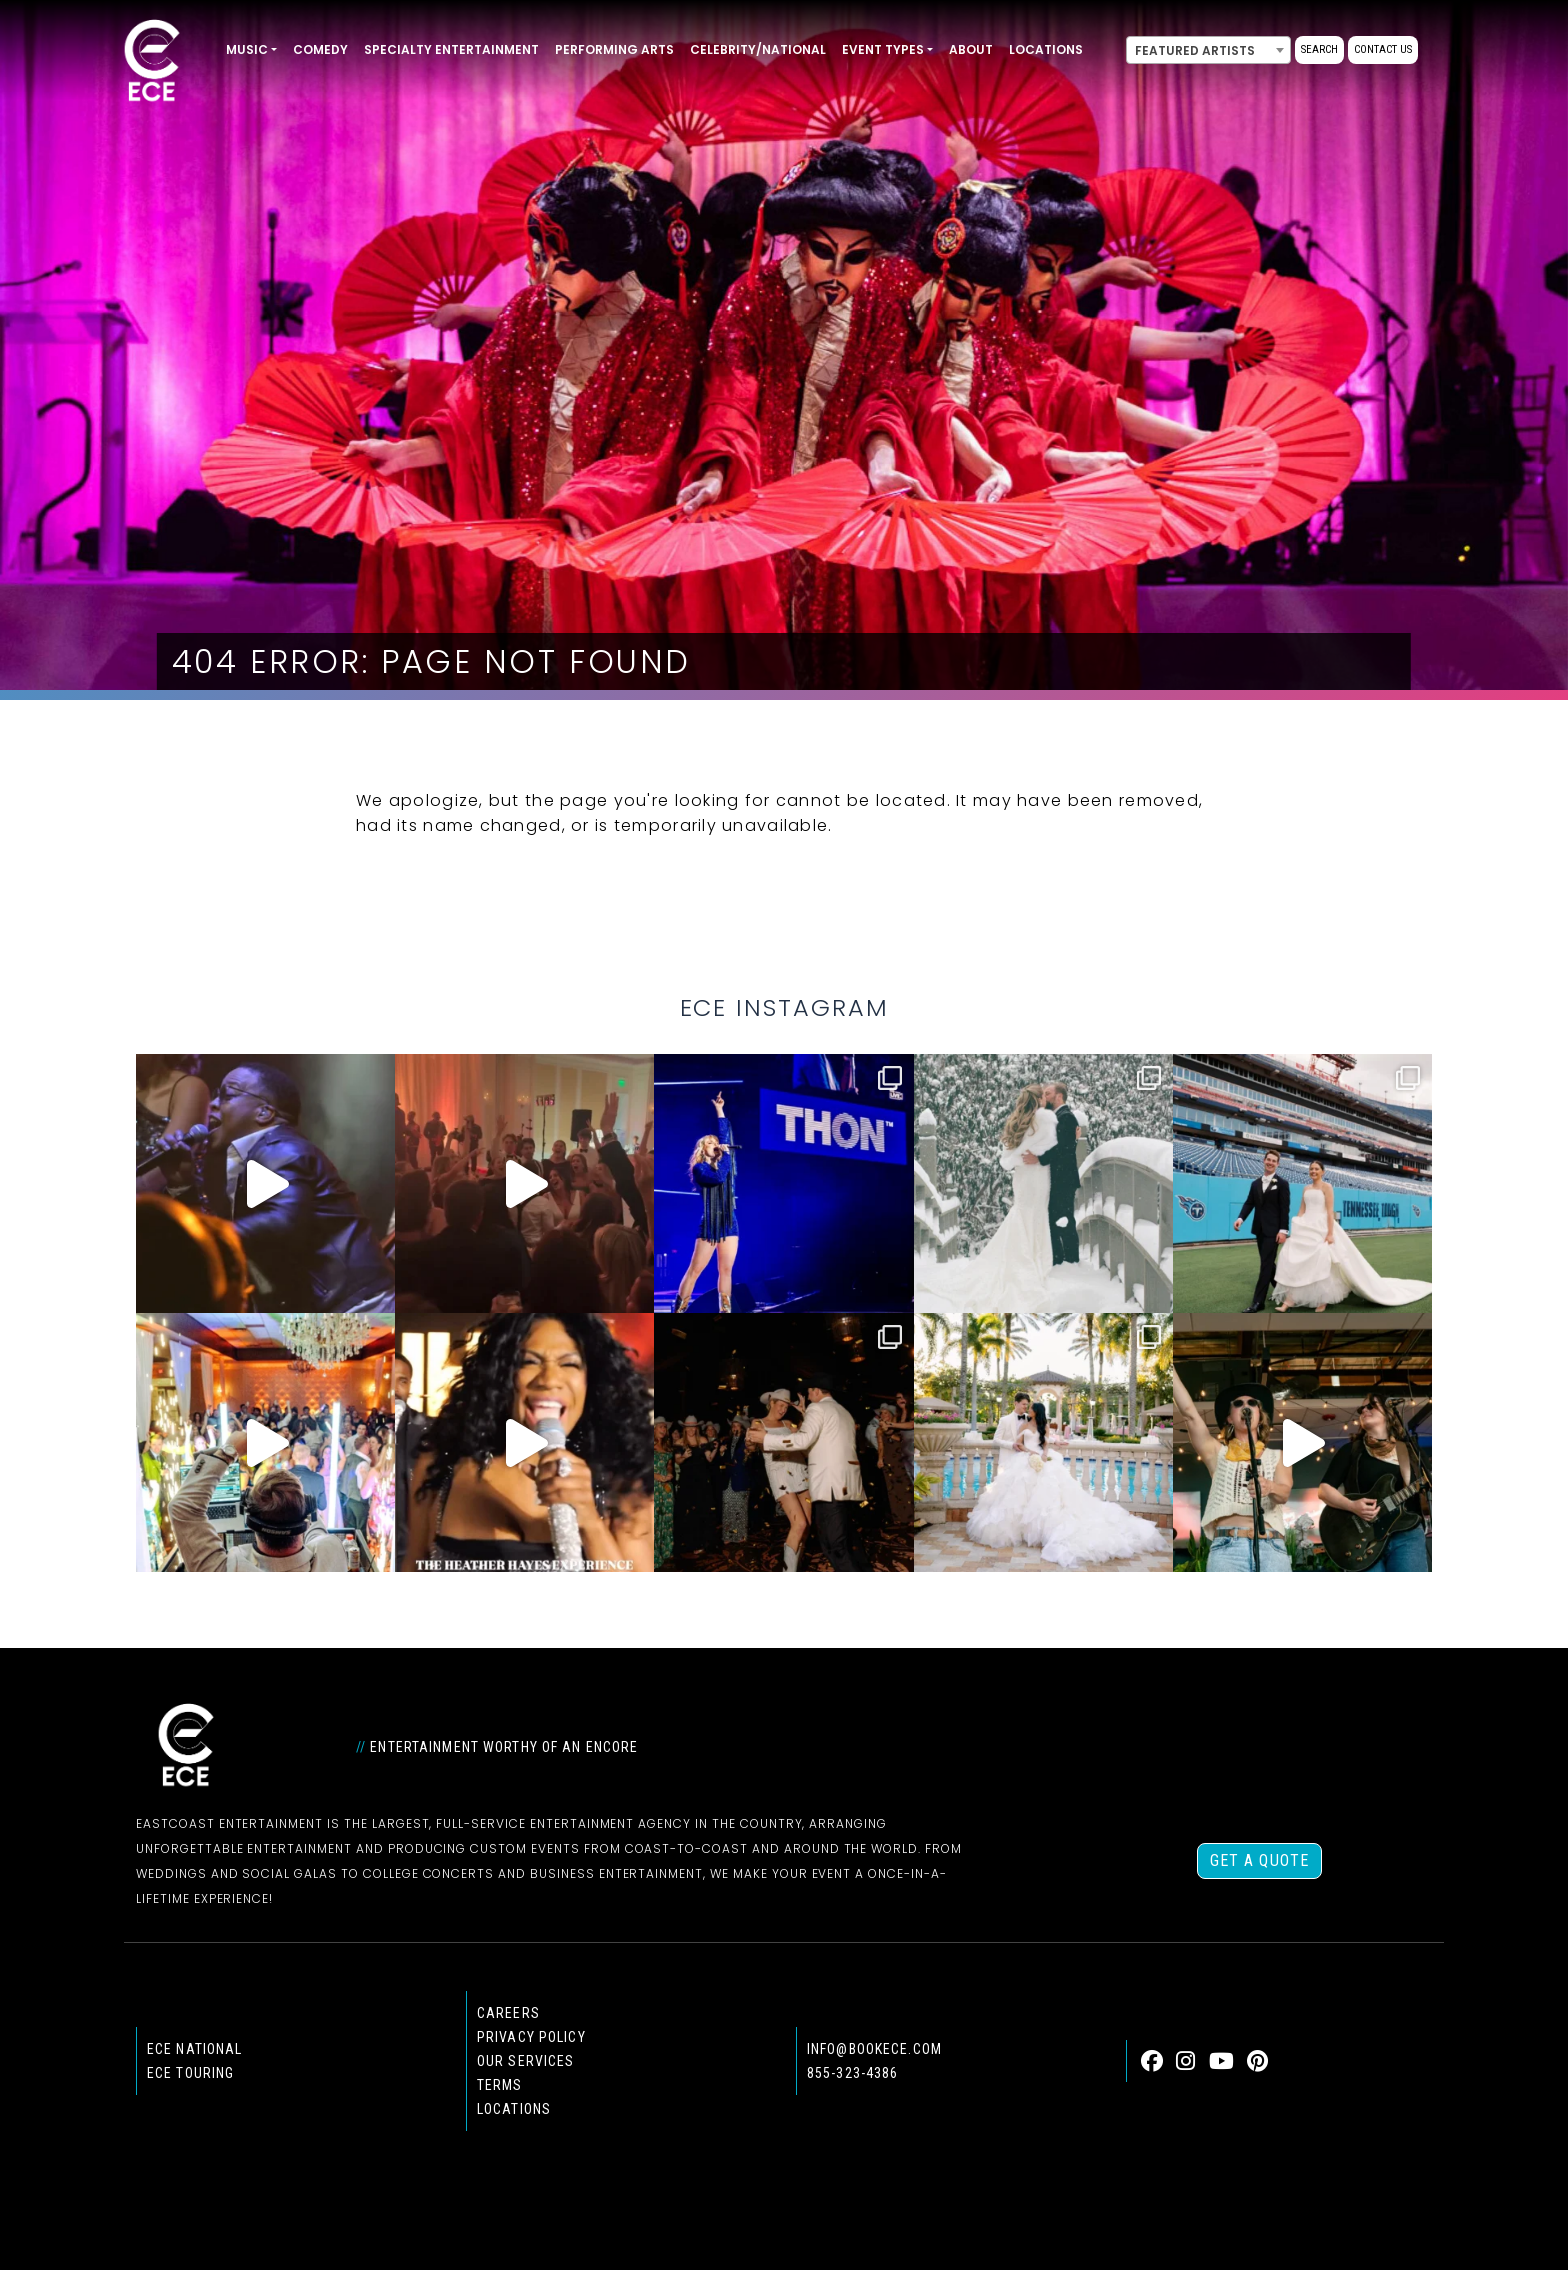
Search (1319, 49)
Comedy (320, 49)
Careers (508, 2013)
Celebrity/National (758, 49)
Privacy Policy (531, 2037)
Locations (1046, 49)
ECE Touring (190, 2073)
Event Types (883, 49)
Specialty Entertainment (451, 49)
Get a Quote (1259, 1860)
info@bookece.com (874, 2049)
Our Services (525, 2061)
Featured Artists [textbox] (1195, 50)
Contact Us (1383, 49)
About (971, 49)
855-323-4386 (852, 2073)
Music (247, 49)
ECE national (194, 2049)
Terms (500, 2085)
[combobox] (1208, 50)
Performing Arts (614, 49)
